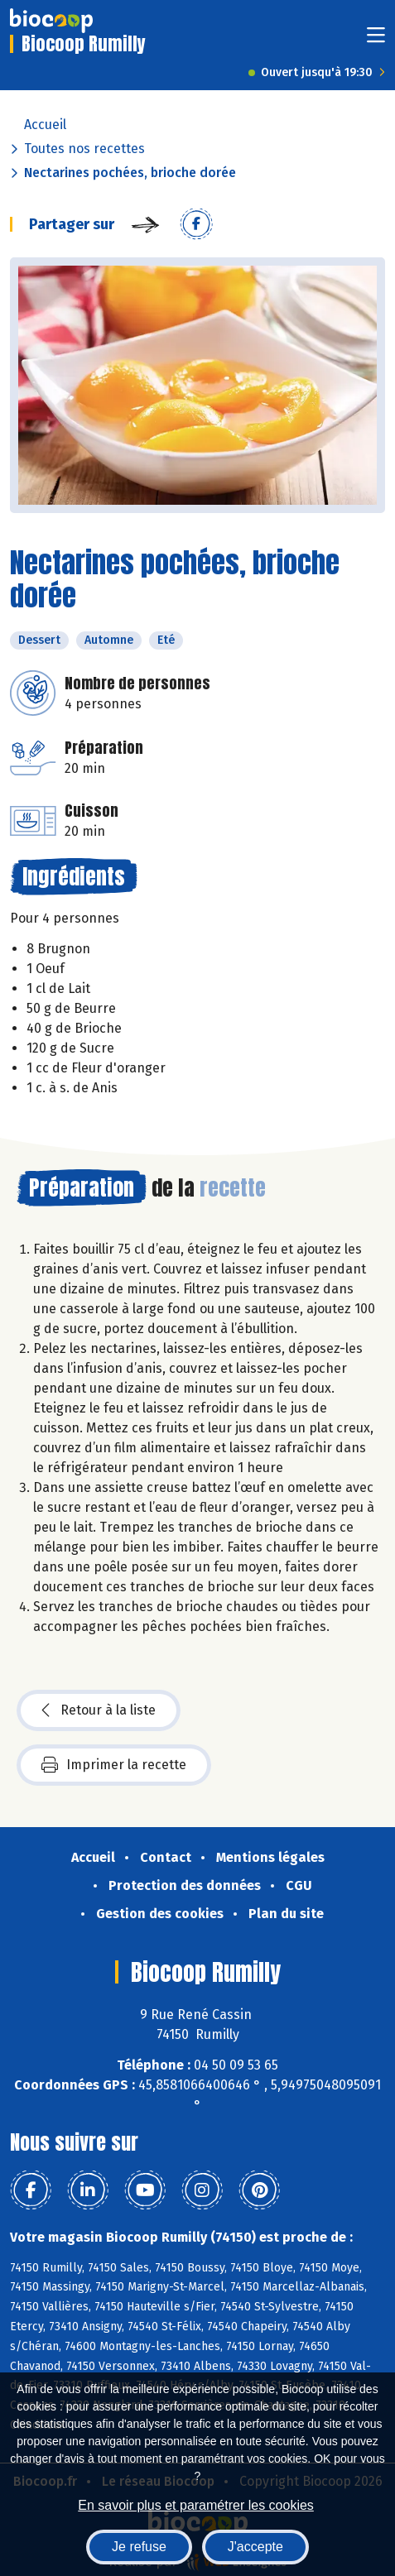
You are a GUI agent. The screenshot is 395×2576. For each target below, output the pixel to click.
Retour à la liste (98, 1710)
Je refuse (139, 2547)
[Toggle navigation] (376, 40)
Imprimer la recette (113, 1765)
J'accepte (255, 2547)
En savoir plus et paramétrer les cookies (196, 2505)
